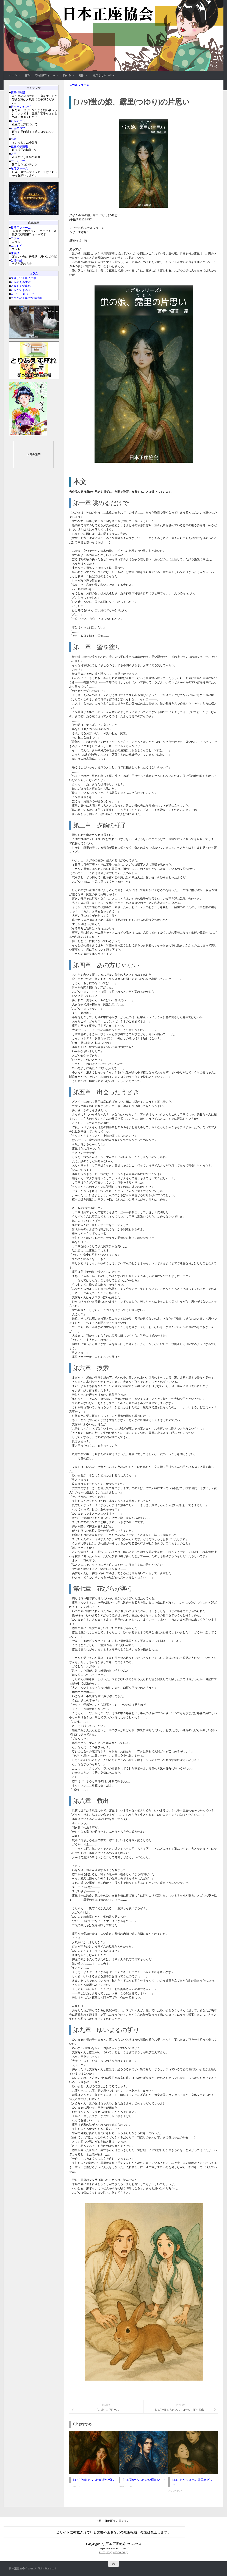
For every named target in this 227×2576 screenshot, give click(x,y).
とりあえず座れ (21, 285)
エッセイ (16, 245)
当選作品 (16, 260)
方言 (13, 153)
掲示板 (67, 75)
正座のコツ (18, 128)
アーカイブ (18, 161)
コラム (15, 238)
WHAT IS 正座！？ (22, 293)
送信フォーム (19, 168)
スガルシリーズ (79, 85)
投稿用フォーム (45, 75)
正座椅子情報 (19, 146)
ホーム (13, 75)
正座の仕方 (18, 120)
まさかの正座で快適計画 (26, 297)
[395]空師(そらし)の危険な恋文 (94, 2480)
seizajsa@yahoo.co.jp (113, 2552)
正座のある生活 (21, 282)
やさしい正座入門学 (23, 278)
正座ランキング (21, 106)
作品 (28, 75)
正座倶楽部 (18, 92)
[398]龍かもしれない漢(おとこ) (144, 2480)
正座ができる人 (21, 289)
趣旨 (82, 75)
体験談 (15, 253)
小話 (13, 139)
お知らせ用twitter (103, 75)
